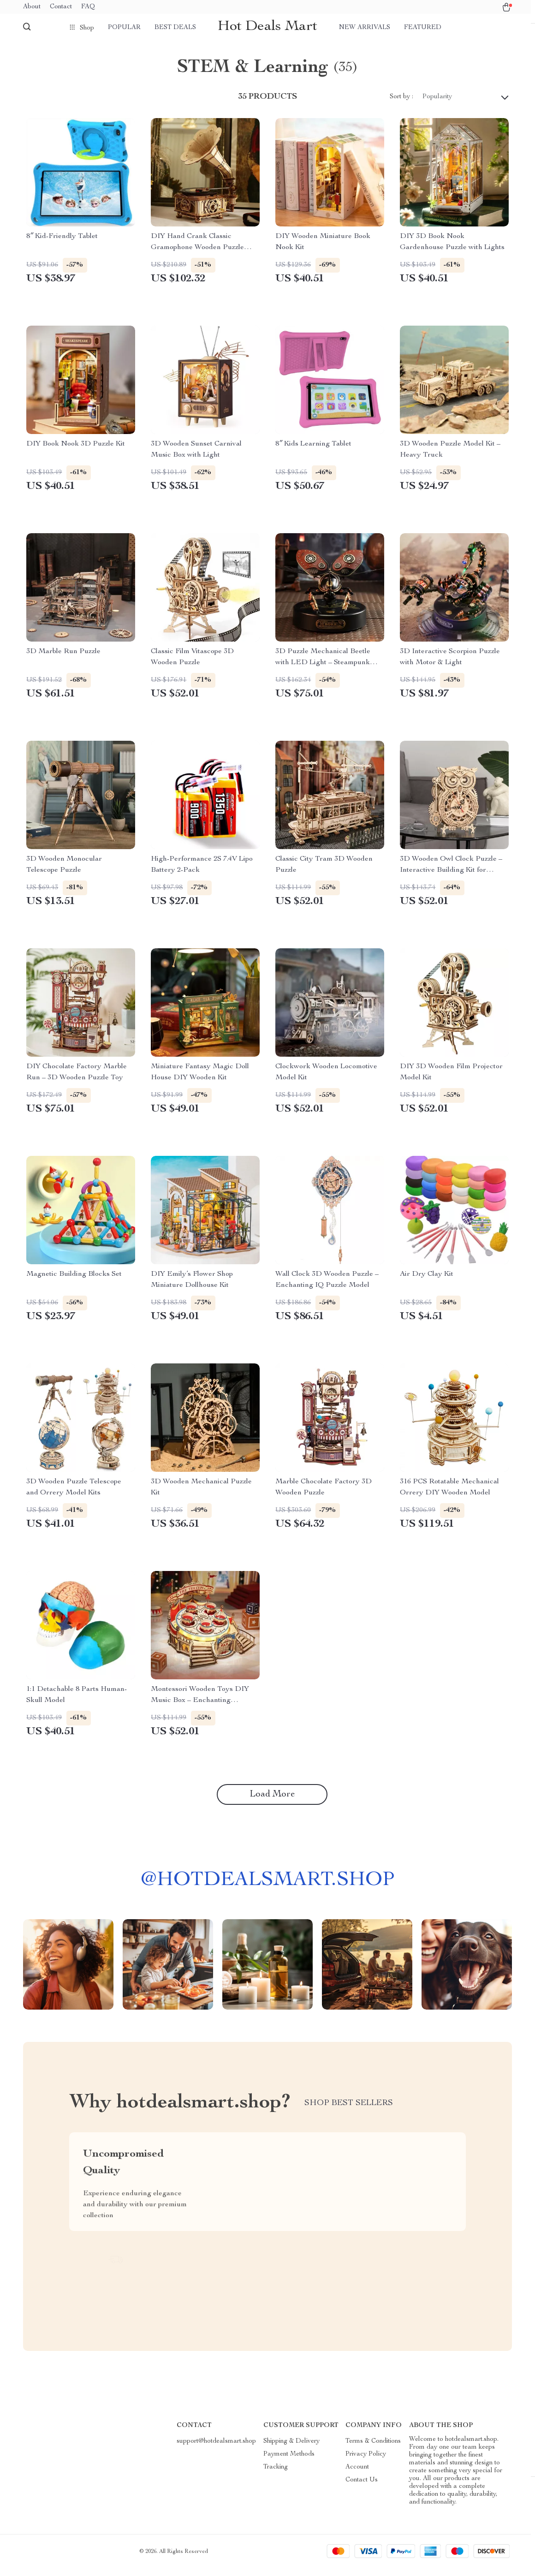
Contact (61, 7)
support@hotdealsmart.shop (216, 2448)
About (32, 7)
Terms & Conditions (373, 2448)
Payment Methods (289, 2461)
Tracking (275, 2474)
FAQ (88, 7)
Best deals (175, 27)
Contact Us (361, 2487)
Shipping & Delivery (291, 2448)
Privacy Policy (365, 2461)
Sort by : (401, 104)
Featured (422, 27)
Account (357, 2474)
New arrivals (364, 27)
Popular (124, 27)
